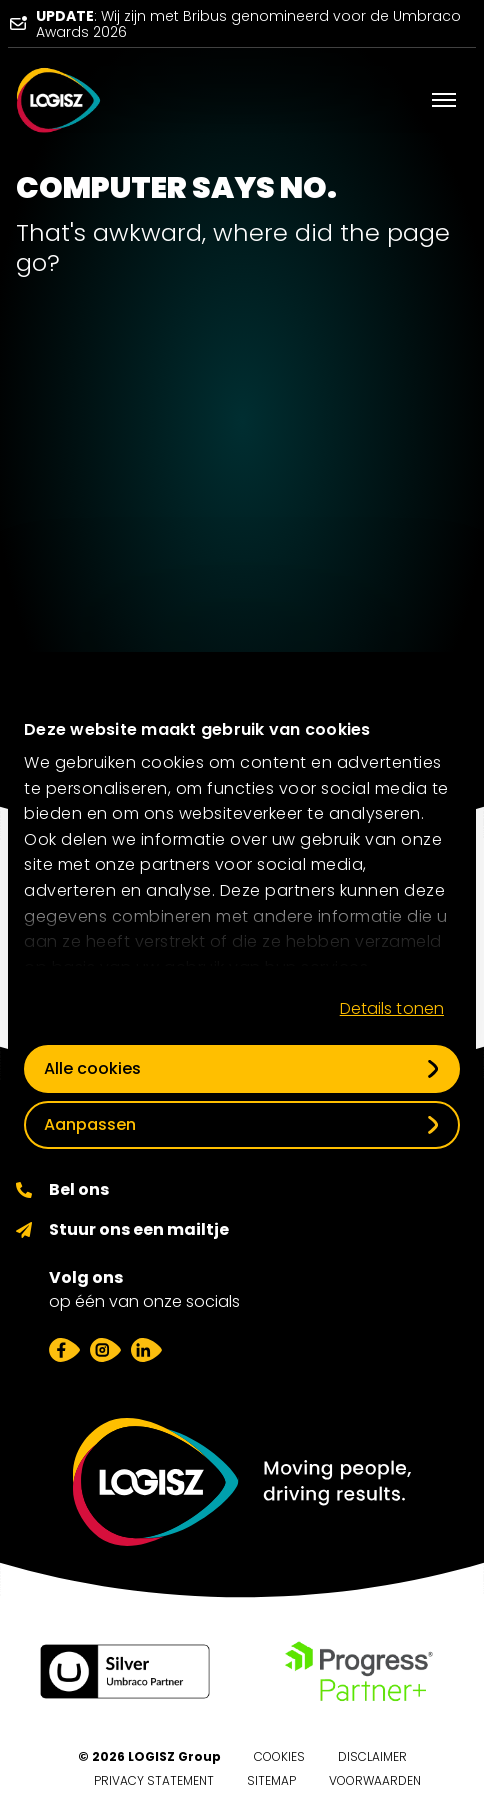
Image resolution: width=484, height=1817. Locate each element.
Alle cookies (92, 1068)
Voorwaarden (375, 1780)
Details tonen (392, 1008)
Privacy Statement (154, 1780)
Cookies (279, 1756)
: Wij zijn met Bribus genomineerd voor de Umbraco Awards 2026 (248, 24)
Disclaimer (372, 1756)
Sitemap (271, 1780)
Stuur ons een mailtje (139, 1229)
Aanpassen (90, 1124)
